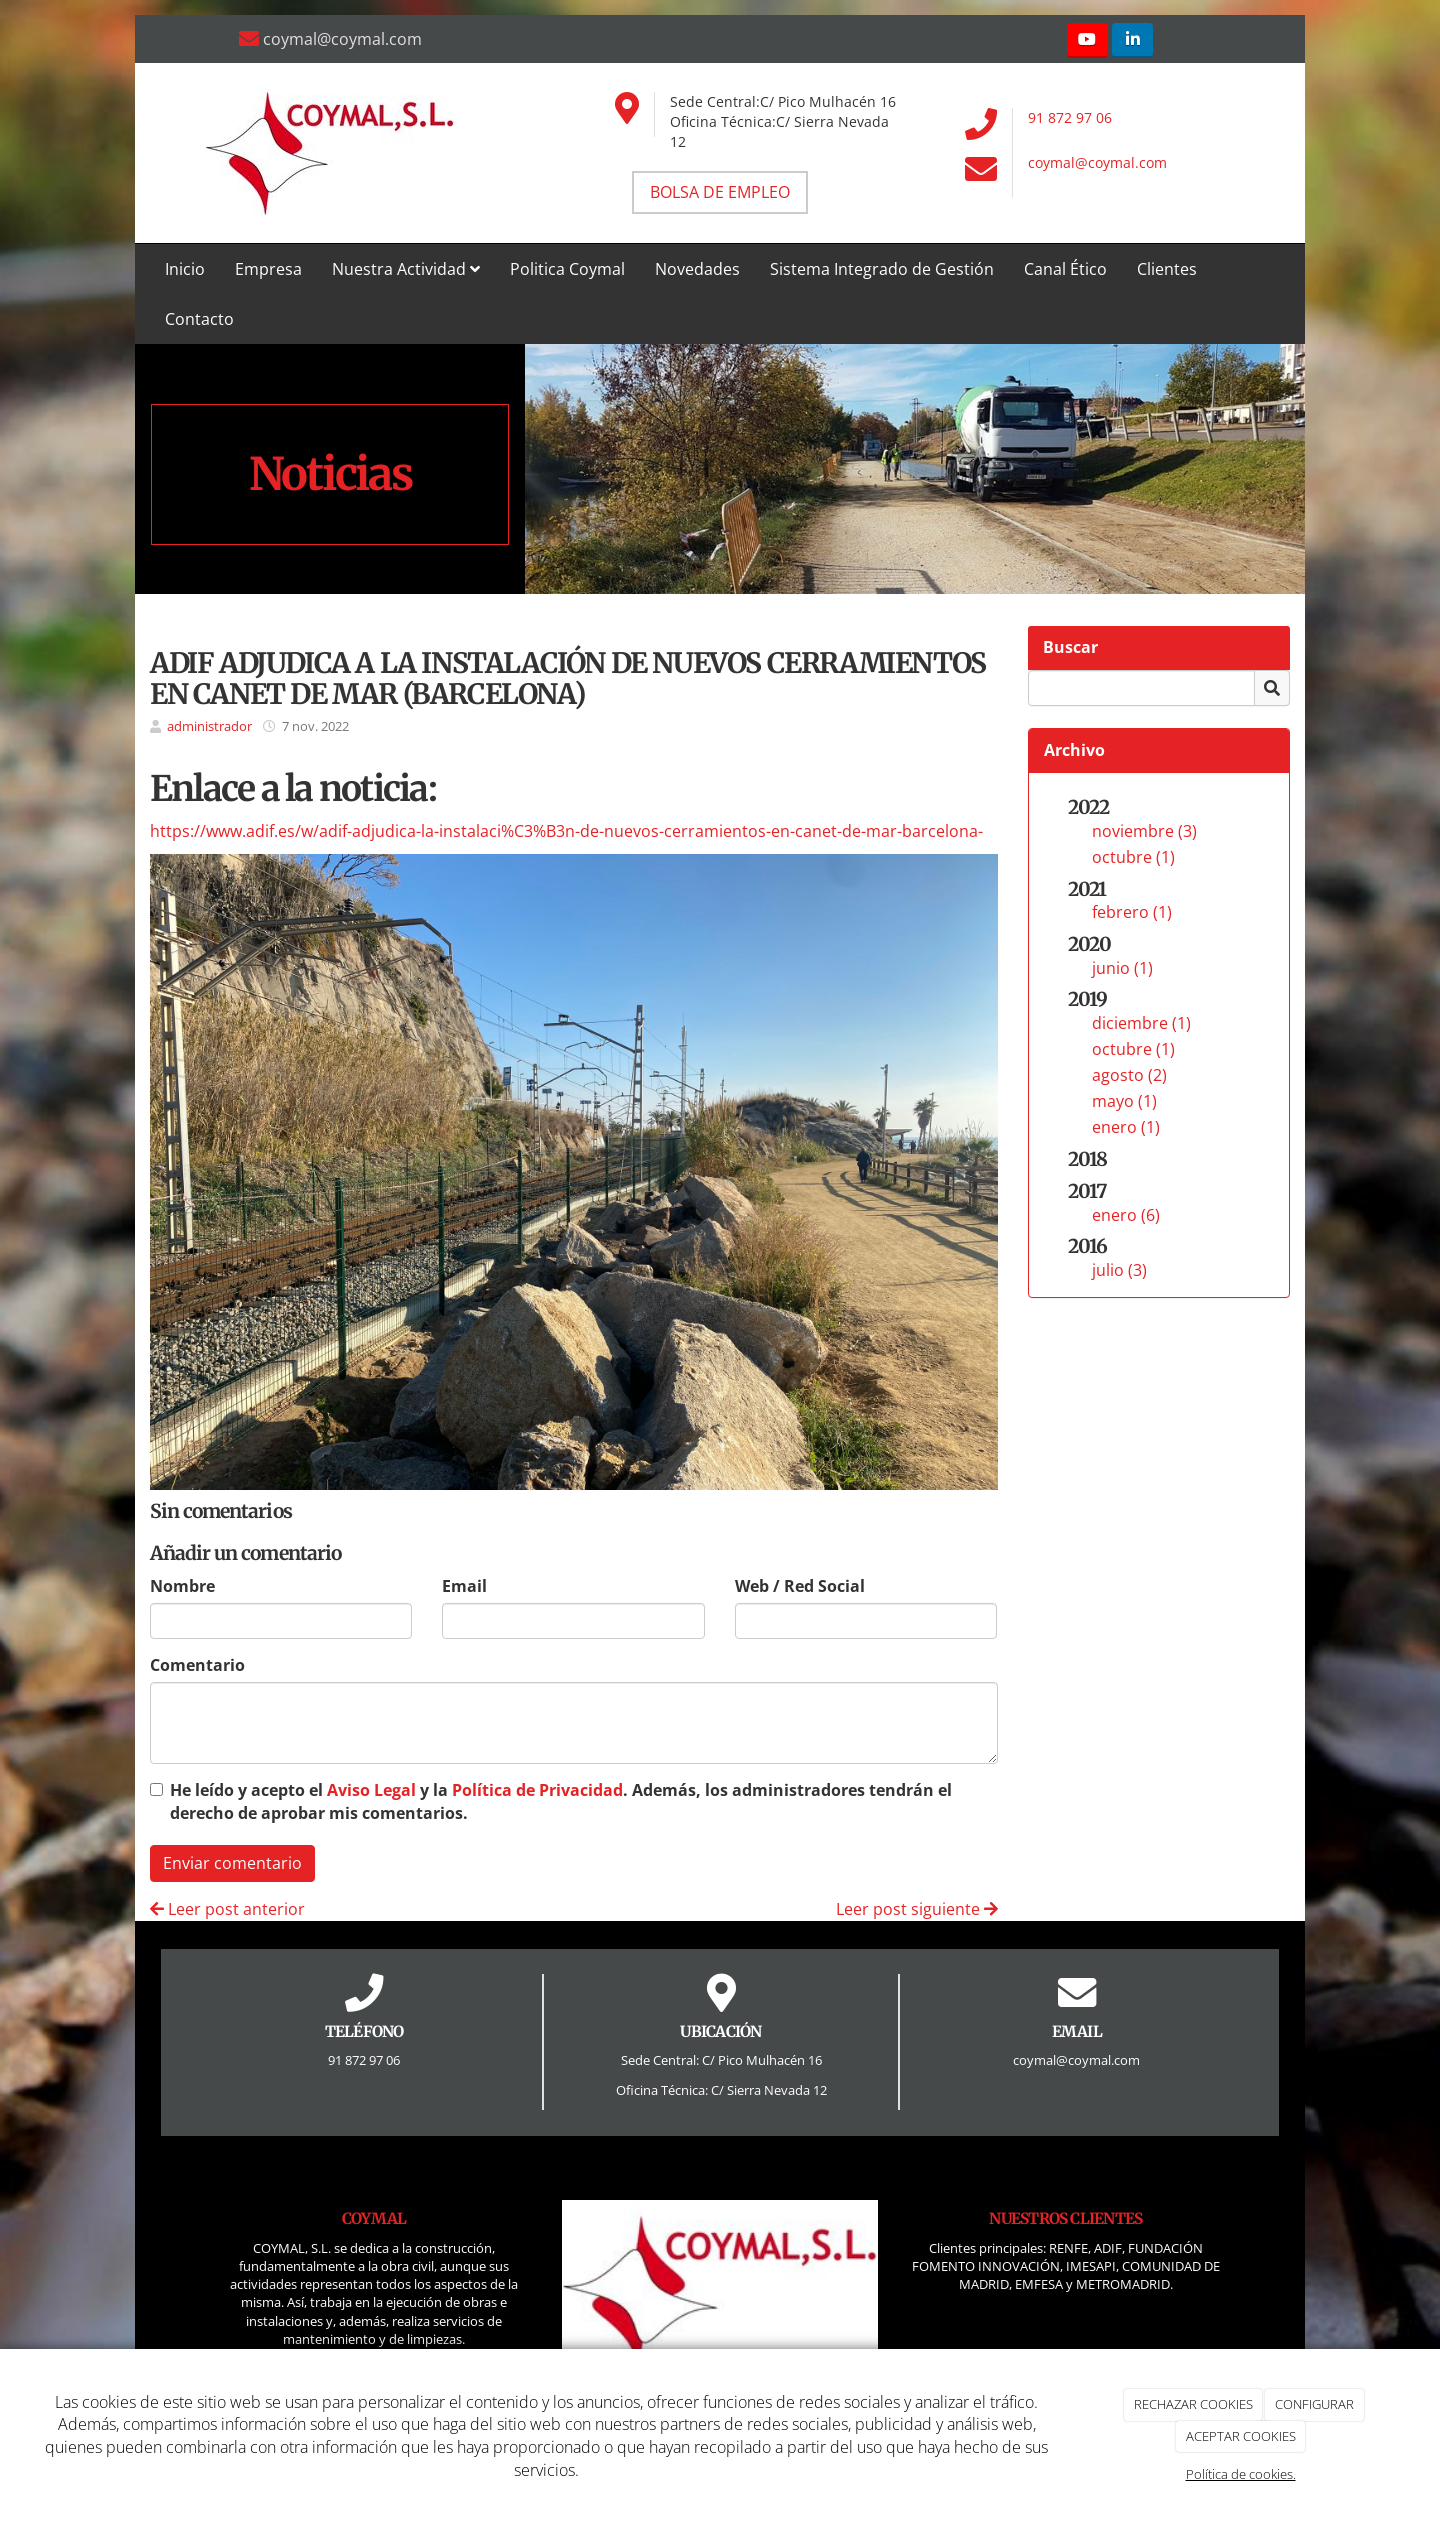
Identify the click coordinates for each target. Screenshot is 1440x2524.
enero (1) (1126, 1127)
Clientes (1167, 269)
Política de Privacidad (537, 1790)
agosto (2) (1129, 1075)
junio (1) (1122, 968)
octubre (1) (1133, 857)
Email (464, 1586)
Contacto (199, 319)
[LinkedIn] (1132, 40)
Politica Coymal (567, 269)
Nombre (182, 1586)
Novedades (697, 269)
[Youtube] (1087, 40)
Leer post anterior (227, 1909)
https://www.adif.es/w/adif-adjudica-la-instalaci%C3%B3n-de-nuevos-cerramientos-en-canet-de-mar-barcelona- (566, 831)
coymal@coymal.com (1097, 162)
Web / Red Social (800, 1586)
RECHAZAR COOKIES (1193, 2404)
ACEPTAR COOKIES (1241, 2436)
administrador (209, 726)
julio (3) (1119, 1270)
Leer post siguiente (917, 1909)
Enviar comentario (232, 1863)
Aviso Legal (371, 1790)
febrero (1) (1132, 912)
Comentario (197, 1665)
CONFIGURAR (1314, 2404)
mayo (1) (1124, 1101)
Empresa (268, 269)
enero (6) (1126, 1215)
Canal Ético (1065, 269)
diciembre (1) (1141, 1023)
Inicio (185, 269)
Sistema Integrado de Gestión (882, 269)
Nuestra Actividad (406, 269)
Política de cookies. (1241, 2474)
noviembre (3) (1144, 831)
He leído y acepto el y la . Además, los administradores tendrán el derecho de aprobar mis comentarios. (561, 1801)
